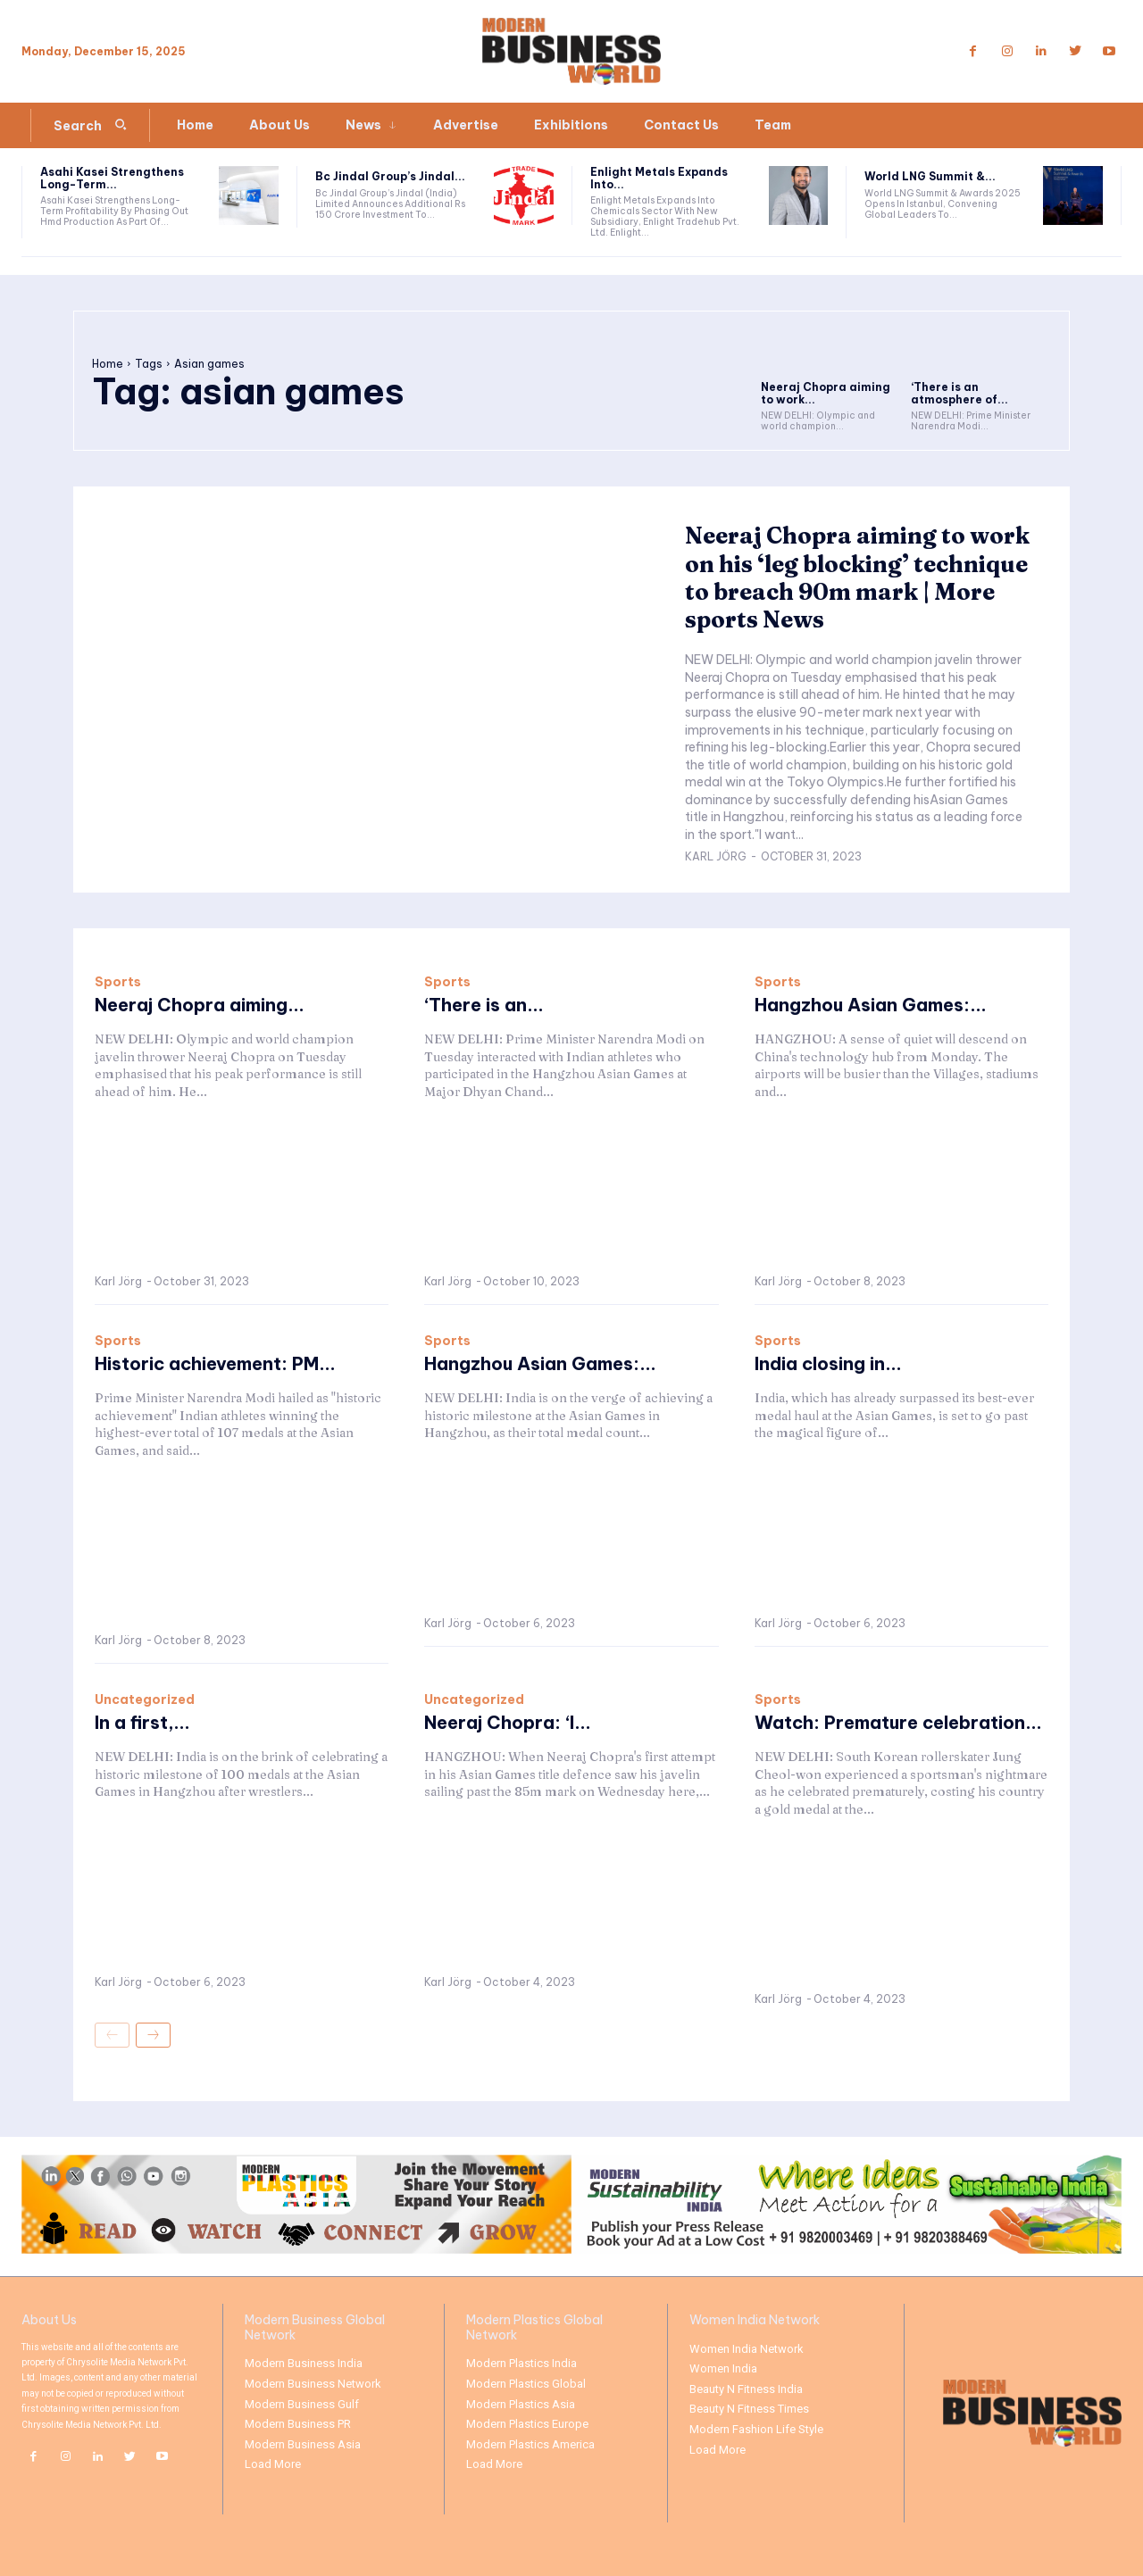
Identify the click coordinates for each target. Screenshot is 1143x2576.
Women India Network (746, 2349)
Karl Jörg (716, 856)
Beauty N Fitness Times (749, 2408)
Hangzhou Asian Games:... (871, 1004)
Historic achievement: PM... (216, 1363)
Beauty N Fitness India (746, 2389)
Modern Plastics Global (526, 2383)
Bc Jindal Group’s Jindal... (390, 176)
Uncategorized (145, 1699)
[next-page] (153, 2035)
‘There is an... (484, 1004)
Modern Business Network (313, 2383)
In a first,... (142, 1722)
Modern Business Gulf (302, 2404)
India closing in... (829, 1363)
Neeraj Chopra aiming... (200, 1004)
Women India (723, 2368)
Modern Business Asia (303, 2444)
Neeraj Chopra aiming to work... (825, 393)
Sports (118, 982)
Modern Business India (304, 2363)
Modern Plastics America (530, 2444)
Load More (273, 2464)
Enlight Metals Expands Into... (659, 178)
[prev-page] (112, 2035)
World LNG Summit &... (930, 176)
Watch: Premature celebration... (900, 1722)
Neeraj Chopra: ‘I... (507, 1722)
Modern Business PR (298, 2424)
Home (107, 363)
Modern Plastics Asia (520, 2404)
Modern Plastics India (521, 2363)
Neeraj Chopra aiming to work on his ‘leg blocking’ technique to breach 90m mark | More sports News (831, 577)
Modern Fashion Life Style (756, 2429)
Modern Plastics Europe (527, 2424)
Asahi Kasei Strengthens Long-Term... (112, 178)
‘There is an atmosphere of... (959, 393)
